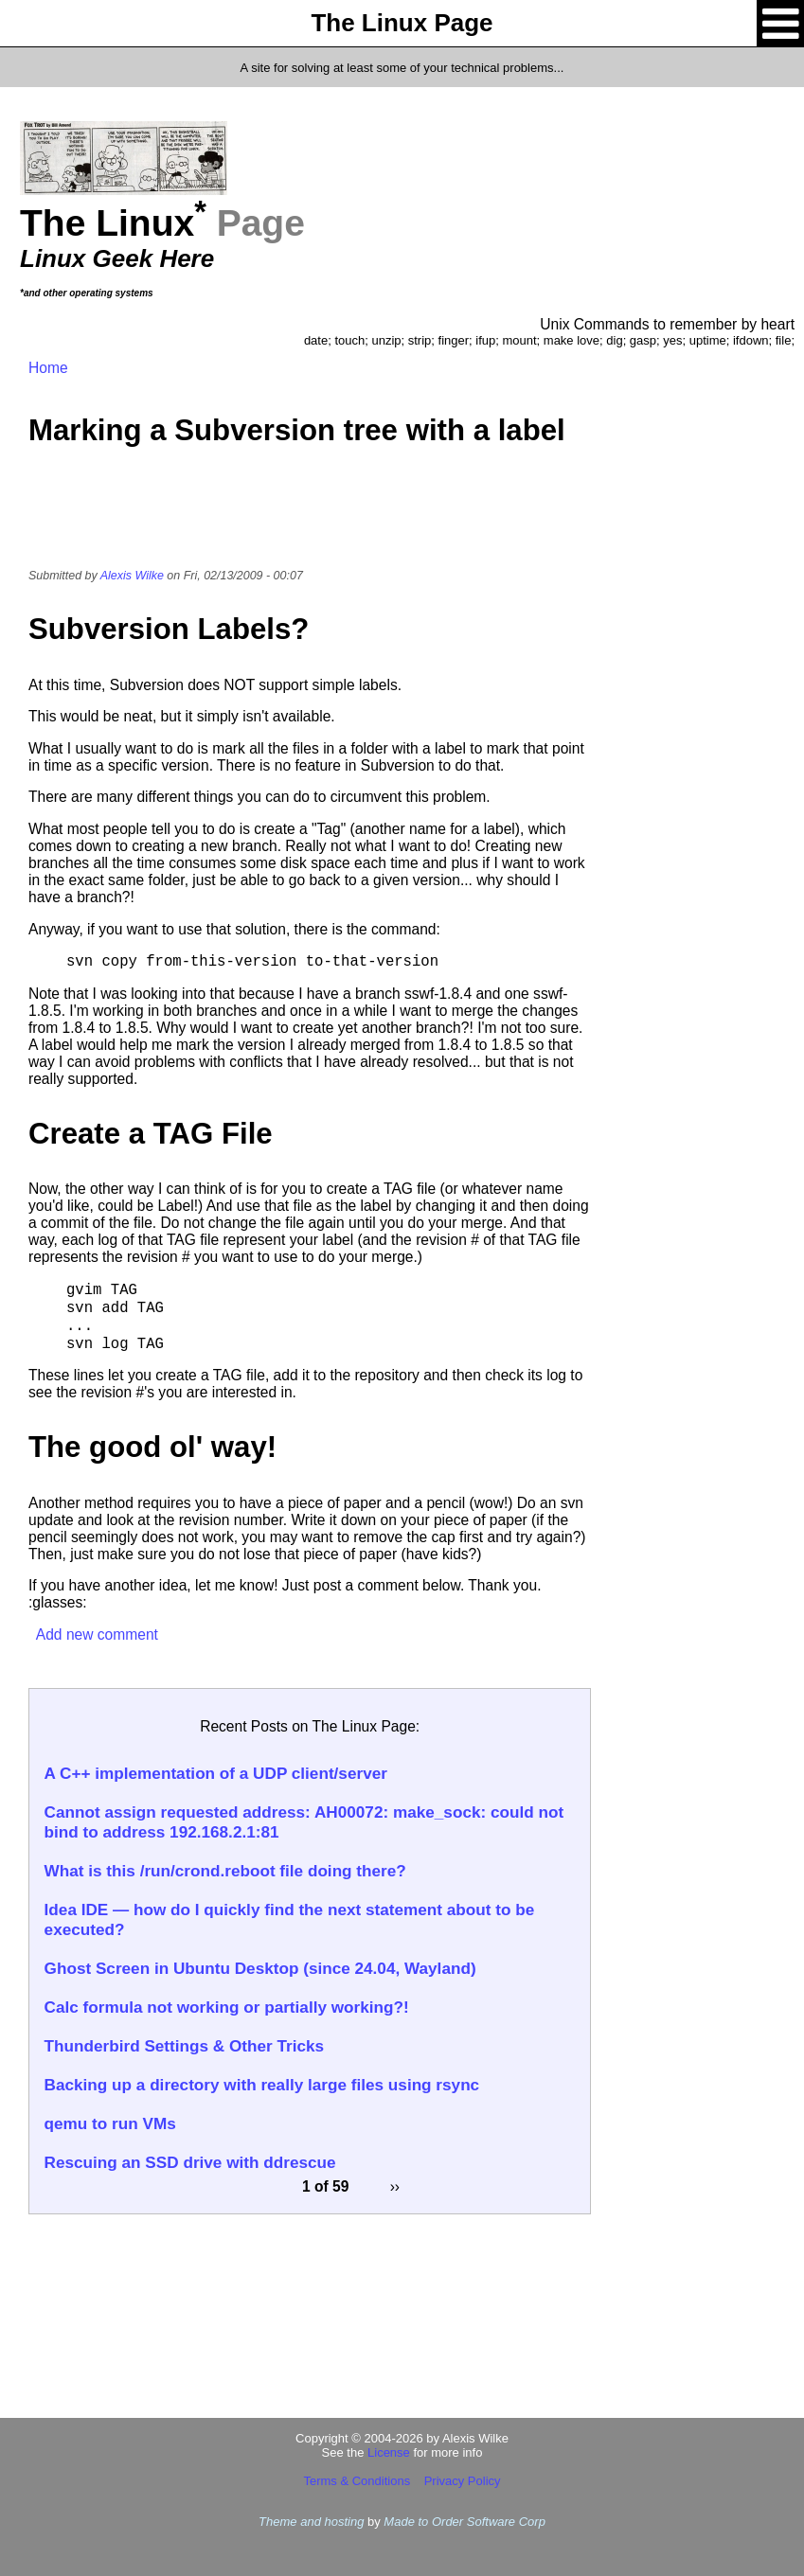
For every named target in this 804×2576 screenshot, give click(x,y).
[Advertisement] (309, 519)
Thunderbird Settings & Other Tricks (185, 2045)
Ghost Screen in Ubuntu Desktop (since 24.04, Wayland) (260, 1968)
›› (395, 2185)
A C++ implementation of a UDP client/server (216, 1773)
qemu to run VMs (110, 2123)
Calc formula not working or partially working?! (227, 2007)
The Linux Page (401, 23)
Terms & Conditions (356, 2481)
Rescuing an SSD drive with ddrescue (190, 2162)
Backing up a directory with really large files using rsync (262, 2084)
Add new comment (97, 1634)
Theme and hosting (311, 2521)
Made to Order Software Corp (464, 2521)
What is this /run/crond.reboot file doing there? (225, 1870)
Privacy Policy (462, 2481)
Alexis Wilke (132, 575)
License (388, 2452)
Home (48, 368)
